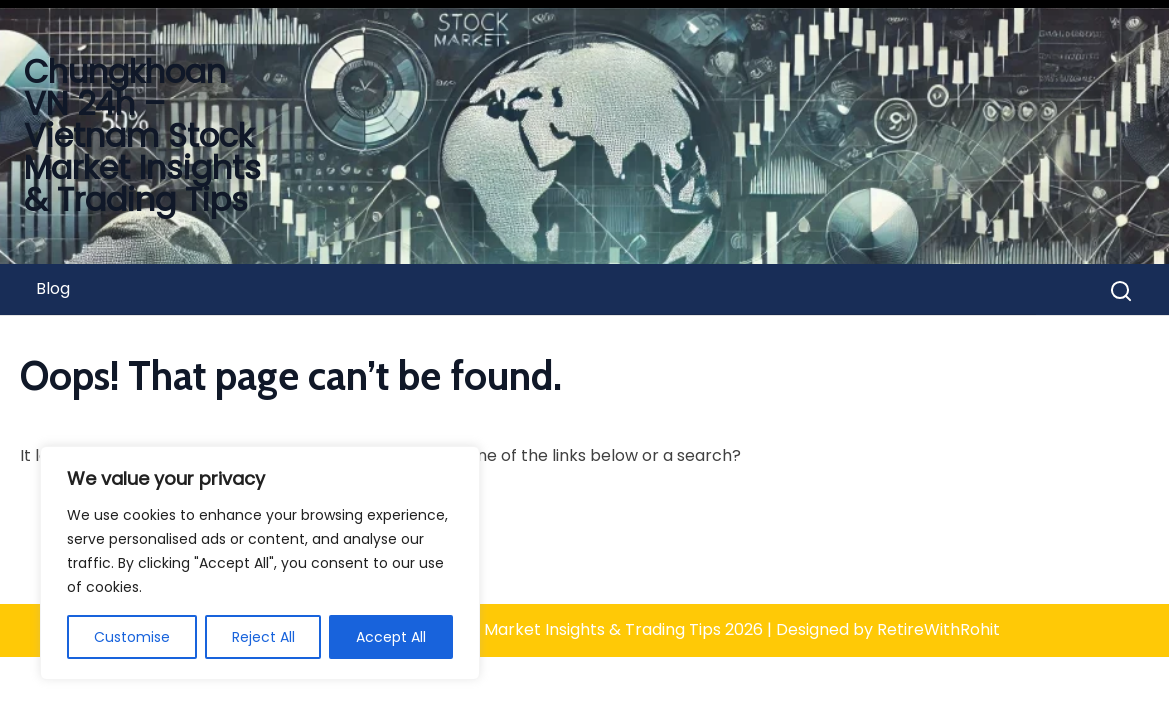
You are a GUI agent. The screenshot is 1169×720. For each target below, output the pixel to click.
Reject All (263, 637)
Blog (53, 288)
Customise (132, 637)
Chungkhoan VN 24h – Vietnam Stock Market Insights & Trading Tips (142, 135)
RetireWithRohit (938, 629)
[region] (260, 563)
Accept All (391, 637)
